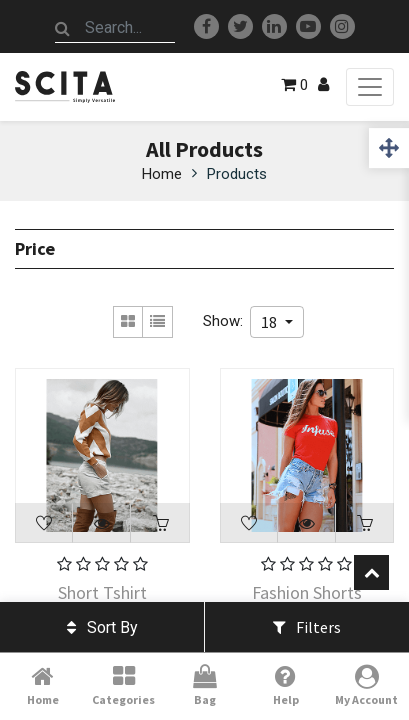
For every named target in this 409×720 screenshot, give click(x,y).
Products (237, 174)
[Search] (63, 28)
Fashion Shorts (307, 592)
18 (270, 322)
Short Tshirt (102, 592)
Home (162, 174)
